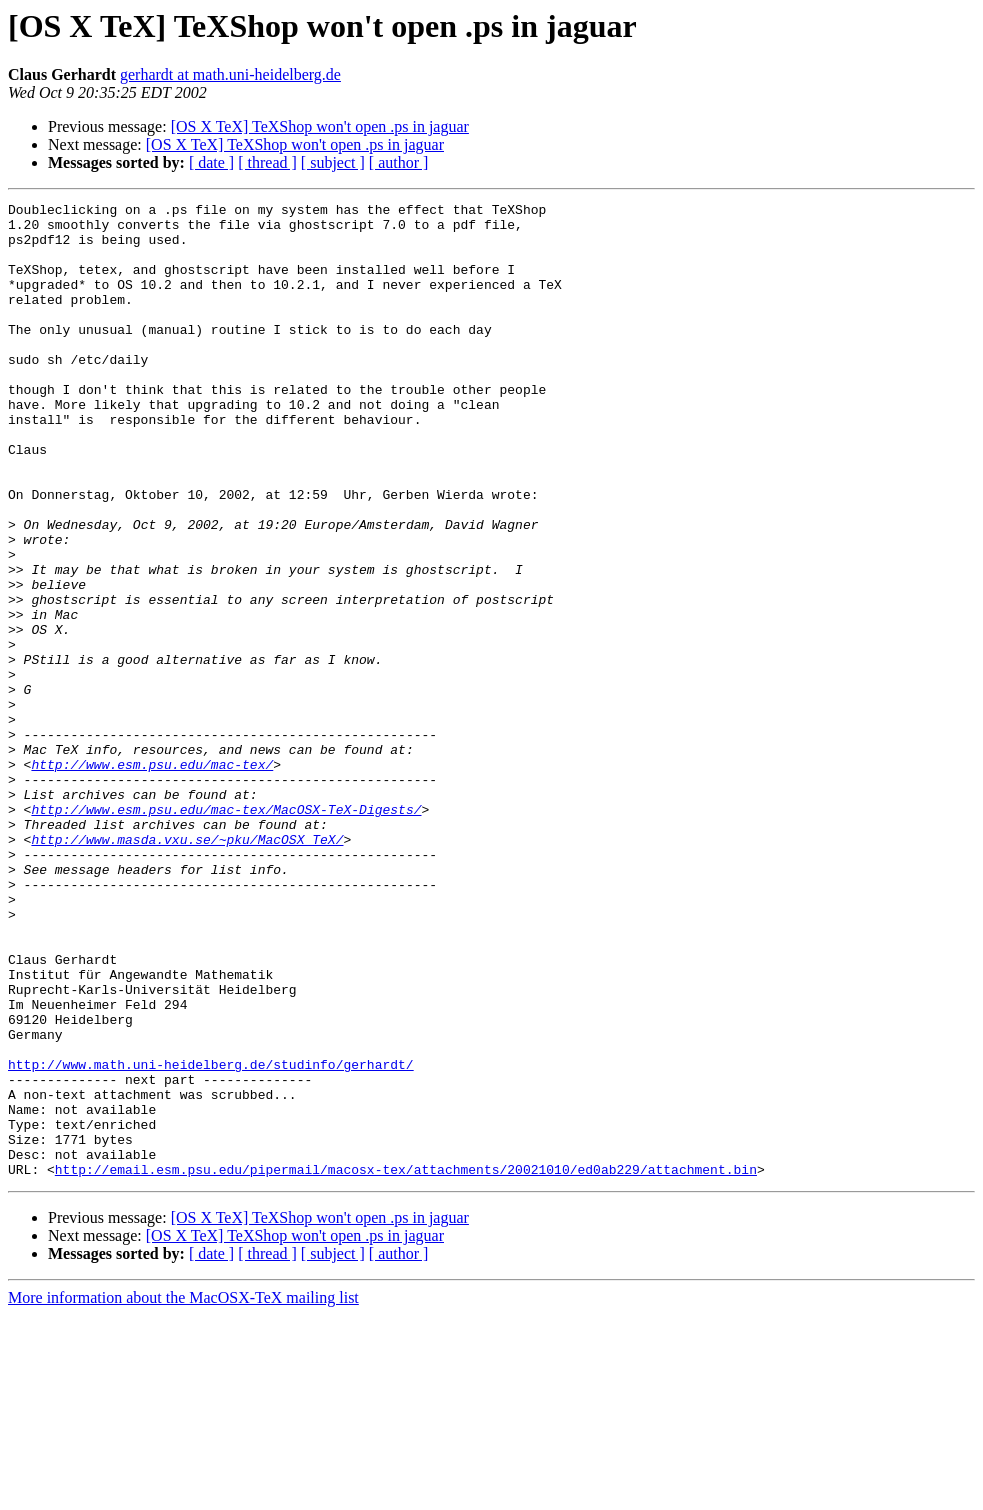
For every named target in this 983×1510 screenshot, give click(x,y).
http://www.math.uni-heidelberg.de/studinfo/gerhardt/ (211, 1238)
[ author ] (399, 162)
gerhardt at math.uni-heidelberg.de (230, 74)
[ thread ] (267, 162)
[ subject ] (333, 162)
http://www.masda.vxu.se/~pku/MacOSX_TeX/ (187, 968)
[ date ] (211, 162)
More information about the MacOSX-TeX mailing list (183, 1492)
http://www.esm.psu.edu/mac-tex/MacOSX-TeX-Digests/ (226, 932)
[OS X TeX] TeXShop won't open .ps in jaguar (320, 126)
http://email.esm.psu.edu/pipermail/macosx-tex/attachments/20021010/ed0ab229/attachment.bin (406, 1364)
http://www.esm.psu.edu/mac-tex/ (152, 878)
